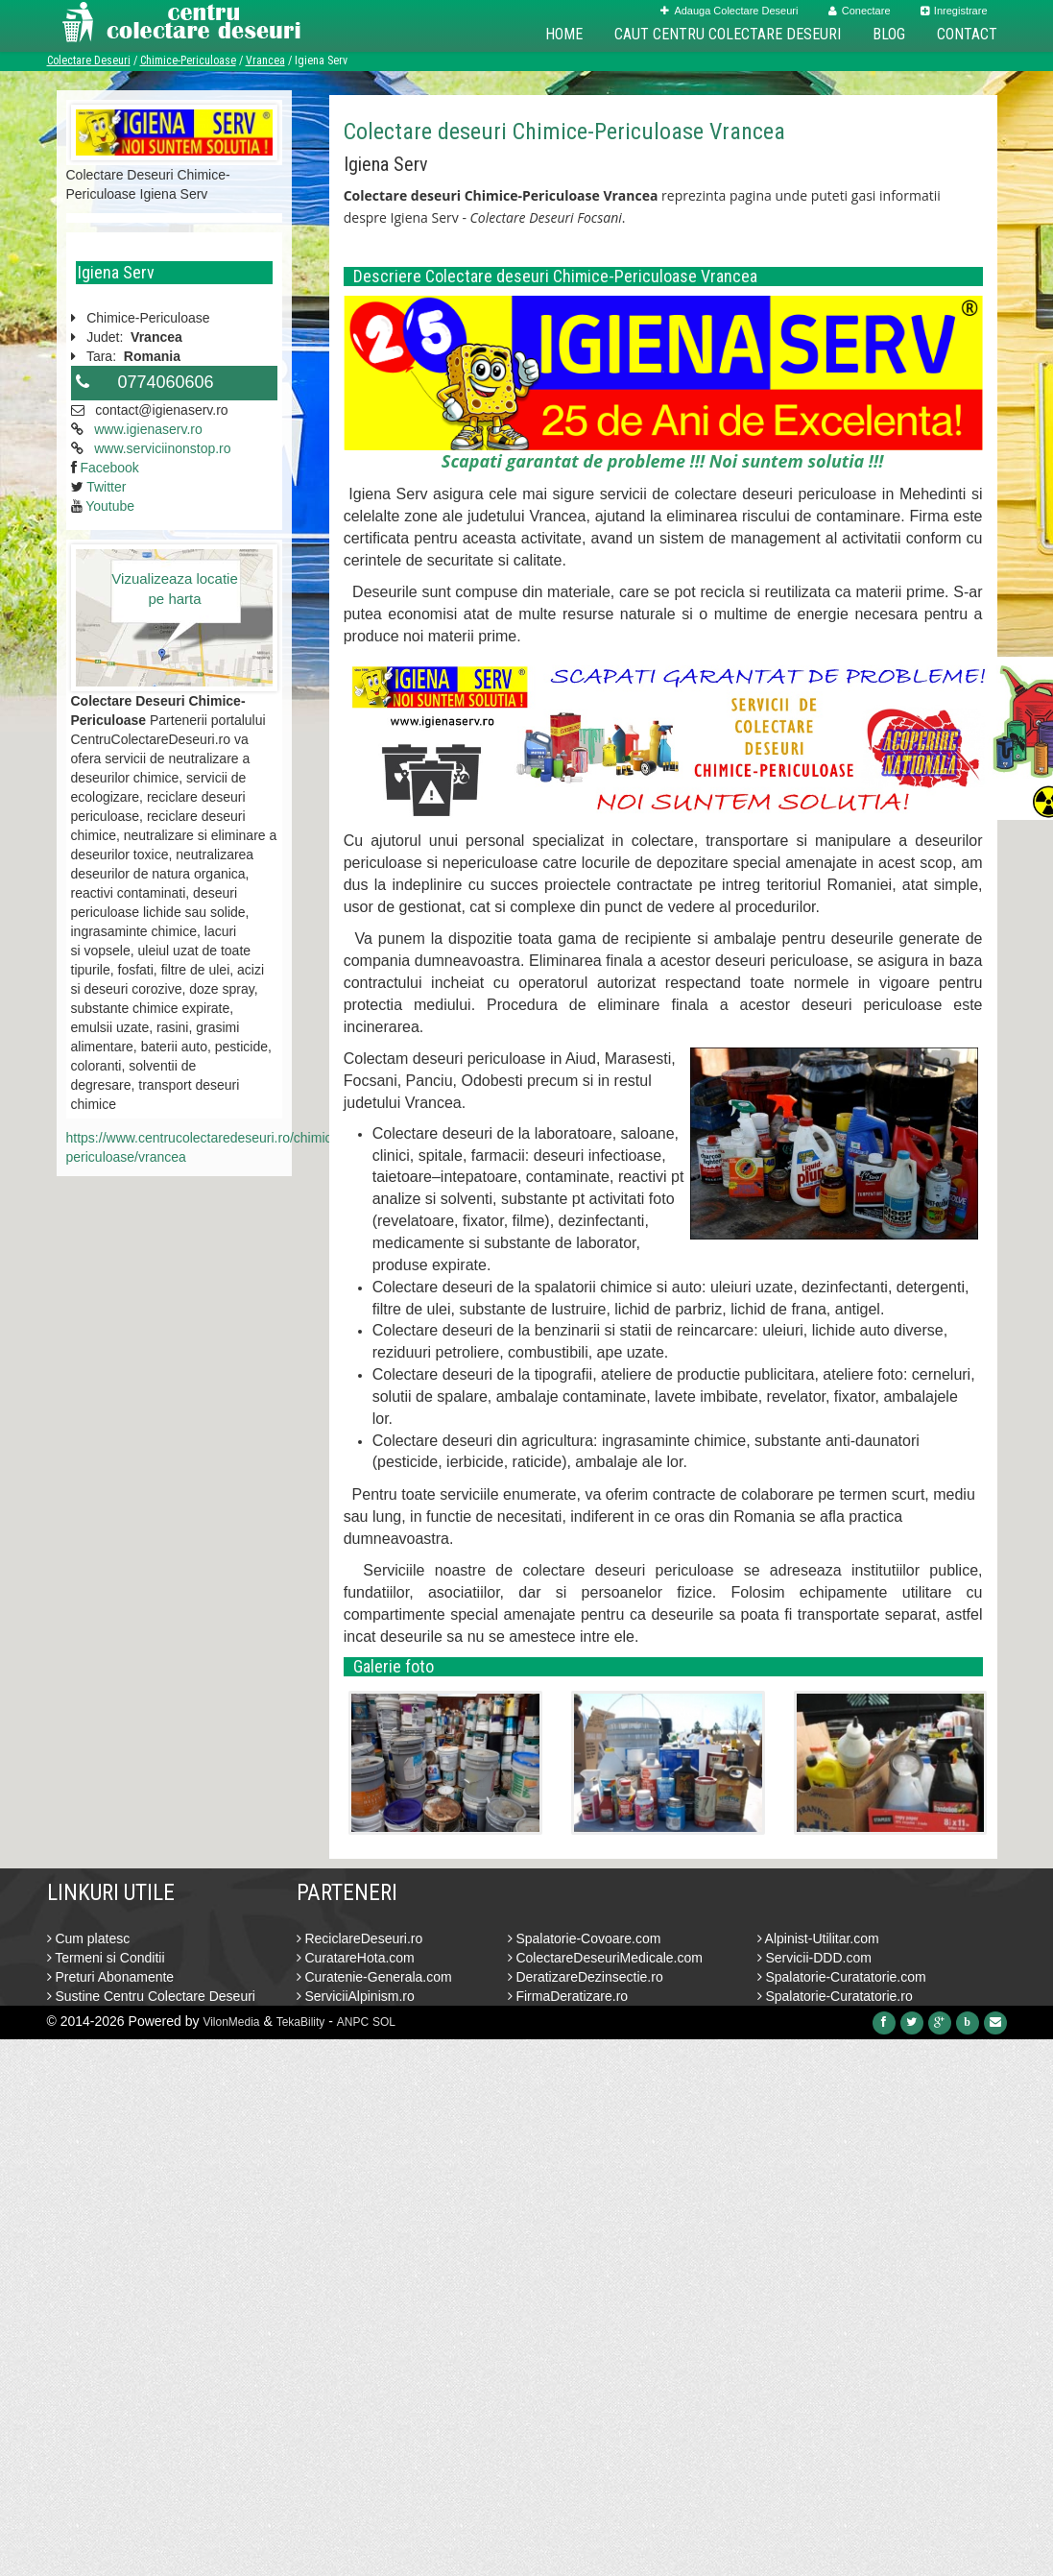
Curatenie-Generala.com (374, 1977)
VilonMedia (231, 2022)
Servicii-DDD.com (814, 1957)
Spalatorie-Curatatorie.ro (835, 1996)
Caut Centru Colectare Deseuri (727, 34)
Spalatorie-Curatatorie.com (841, 1977)
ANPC (353, 2022)
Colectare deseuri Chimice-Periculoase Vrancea (564, 131)
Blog (889, 34)
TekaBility (300, 2022)
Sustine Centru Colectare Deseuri (151, 1996)
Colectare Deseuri (89, 60)
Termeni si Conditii (106, 1957)
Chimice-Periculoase (188, 60)
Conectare (859, 10)
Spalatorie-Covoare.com (584, 1938)
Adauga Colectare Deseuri (729, 10)
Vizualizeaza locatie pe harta (174, 588)
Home (564, 34)
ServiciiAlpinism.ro (356, 1996)
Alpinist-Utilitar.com (818, 1938)
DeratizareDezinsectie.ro (585, 1977)
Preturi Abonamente (111, 1977)
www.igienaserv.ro (148, 429)
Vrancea (265, 60)
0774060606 (166, 382)
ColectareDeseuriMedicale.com (605, 1957)
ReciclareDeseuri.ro (360, 1938)
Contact (967, 34)
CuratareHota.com (356, 1957)
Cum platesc (89, 1938)
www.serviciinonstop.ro (162, 448)
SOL (383, 2022)
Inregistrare (954, 10)
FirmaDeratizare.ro (568, 1996)
